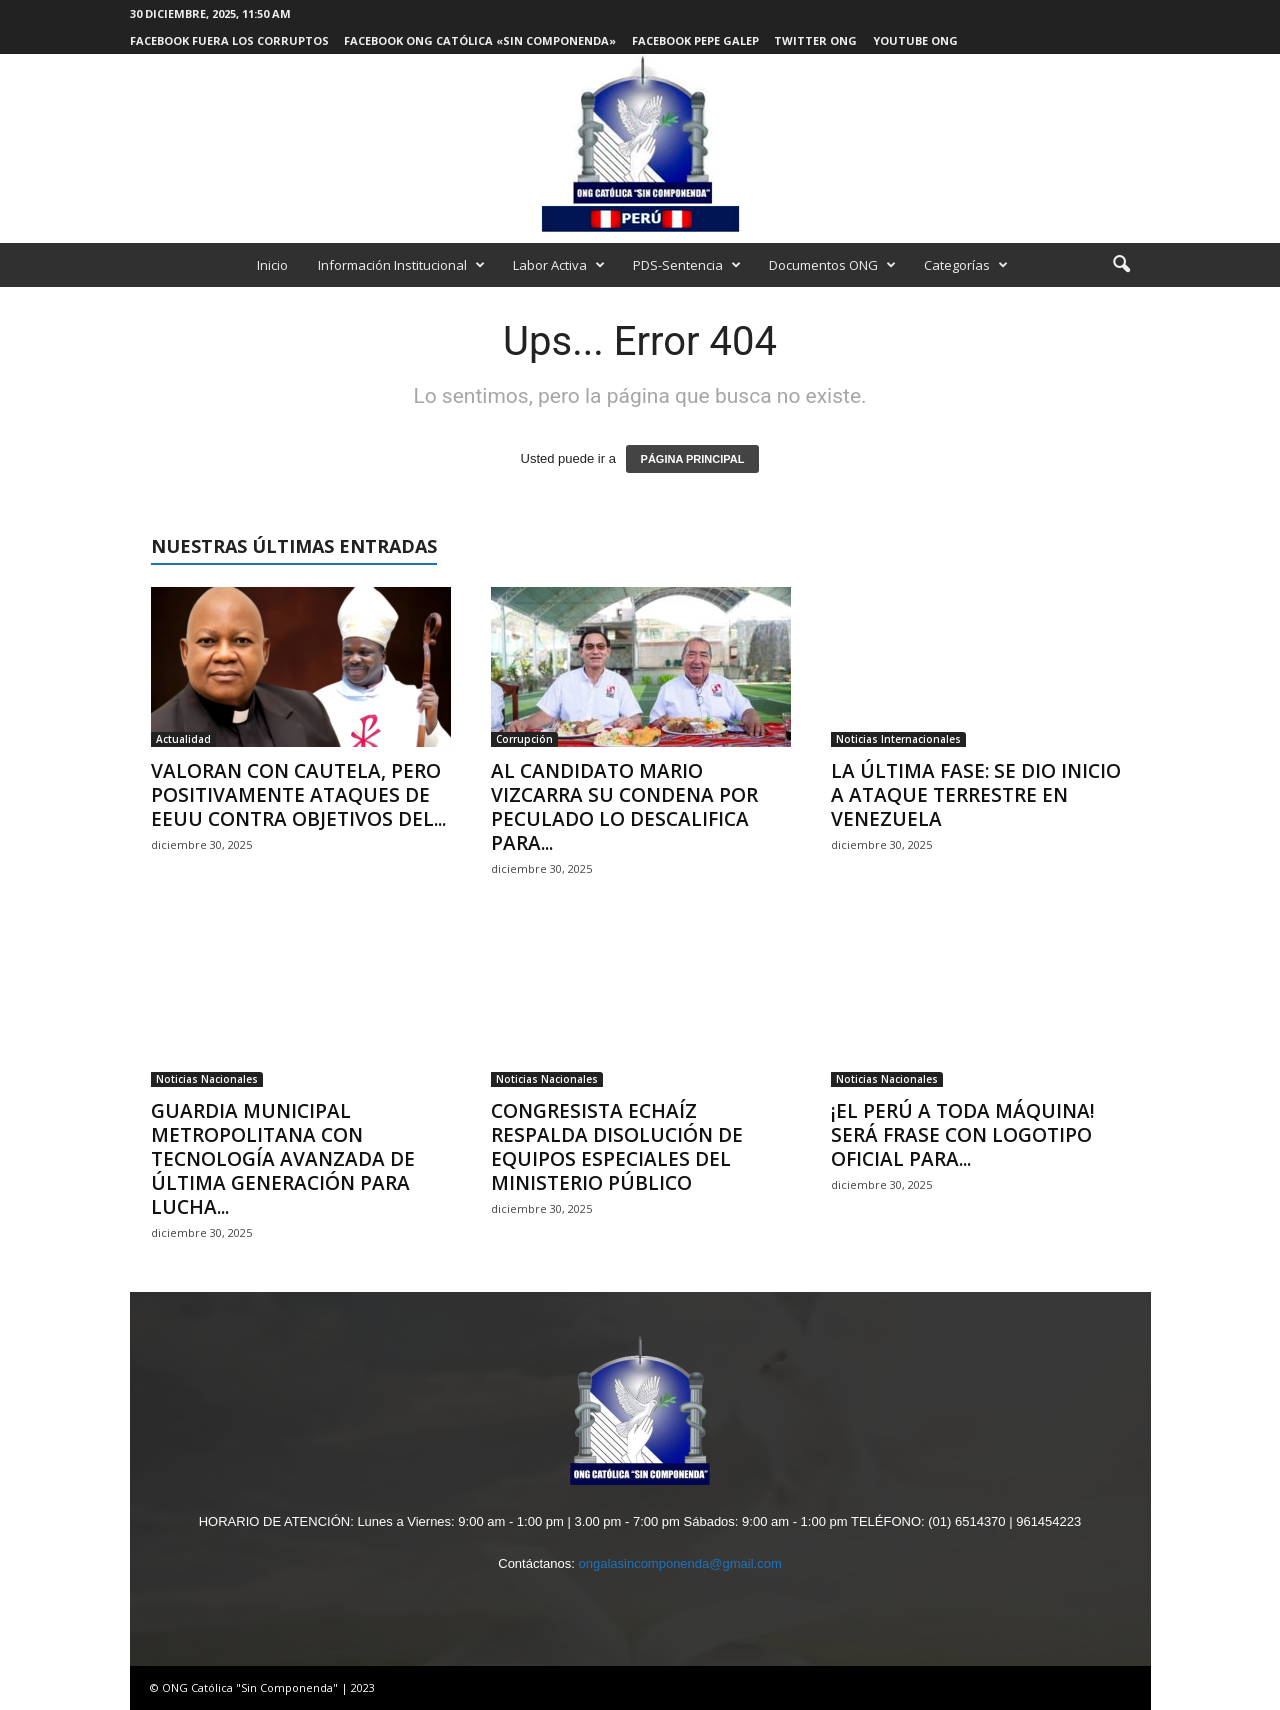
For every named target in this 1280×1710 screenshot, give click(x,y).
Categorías (966, 265)
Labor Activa (559, 265)
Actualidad (183, 739)
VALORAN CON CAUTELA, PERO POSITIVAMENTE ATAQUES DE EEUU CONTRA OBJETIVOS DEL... (298, 795)
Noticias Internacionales (898, 739)
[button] (1121, 265)
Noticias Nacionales (207, 1079)
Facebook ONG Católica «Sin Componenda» (480, 40)
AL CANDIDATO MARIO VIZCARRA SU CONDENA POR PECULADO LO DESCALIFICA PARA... (624, 807)
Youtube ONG (915, 40)
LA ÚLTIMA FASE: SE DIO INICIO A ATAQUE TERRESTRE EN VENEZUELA (976, 795)
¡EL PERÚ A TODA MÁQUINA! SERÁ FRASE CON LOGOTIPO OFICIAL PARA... (963, 1135)
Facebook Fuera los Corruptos (229, 40)
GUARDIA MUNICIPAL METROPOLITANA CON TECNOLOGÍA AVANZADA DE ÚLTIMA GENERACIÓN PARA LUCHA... (283, 1159)
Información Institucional (401, 265)
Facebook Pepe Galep (695, 40)
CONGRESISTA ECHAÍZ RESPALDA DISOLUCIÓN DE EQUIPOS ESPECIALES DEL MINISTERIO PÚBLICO (617, 1147)
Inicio (272, 265)
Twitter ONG (815, 40)
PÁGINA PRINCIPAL (693, 459)
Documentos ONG (832, 265)
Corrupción (524, 739)
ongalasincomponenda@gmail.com (679, 1563)
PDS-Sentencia (687, 265)
